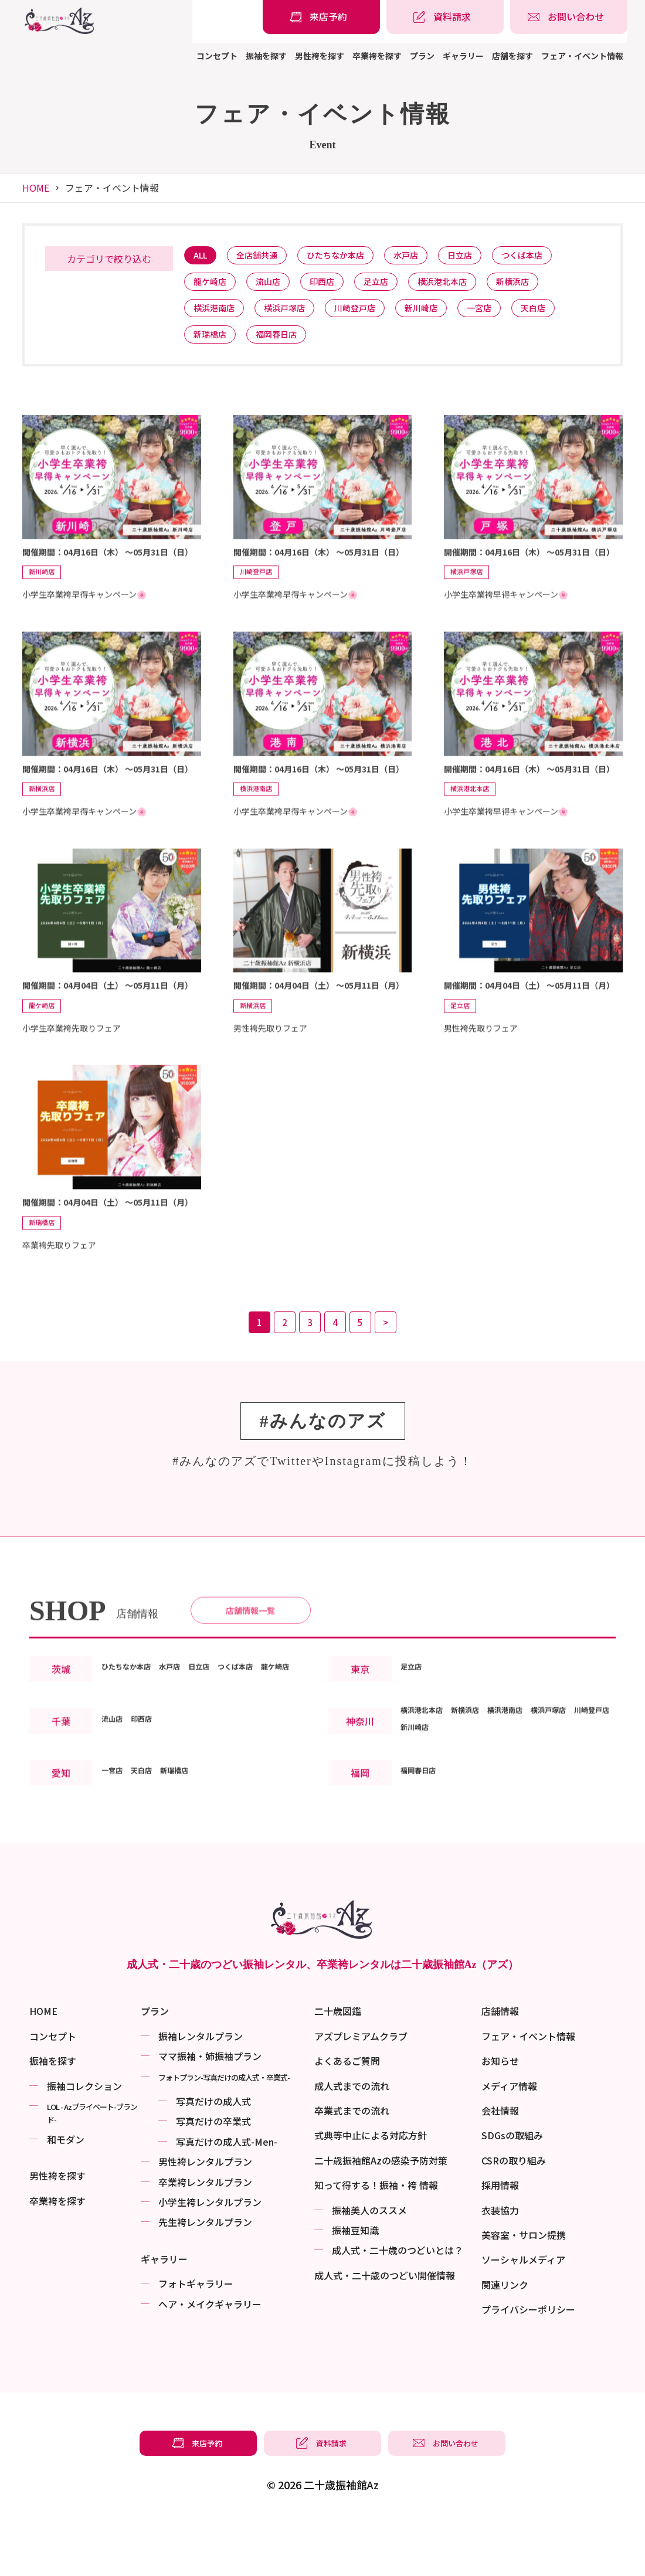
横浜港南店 (217, 316)
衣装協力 (500, 2265)
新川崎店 (443, 316)
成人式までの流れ (351, 2141)
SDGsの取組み (512, 2190)
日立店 (486, 256)
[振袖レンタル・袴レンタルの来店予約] (321, 17)
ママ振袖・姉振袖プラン (210, 2111)
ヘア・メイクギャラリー (210, 2358)
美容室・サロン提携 (523, 2290)
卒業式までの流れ (351, 2166)
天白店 (566, 316)
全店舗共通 (265, 256)
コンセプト (216, 56)
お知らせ (500, 2116)
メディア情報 (509, 2141)
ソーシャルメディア (523, 2314)
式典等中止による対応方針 (370, 2190)
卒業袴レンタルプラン (205, 2237)
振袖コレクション (84, 2141)
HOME (35, 188)
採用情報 (500, 2240)
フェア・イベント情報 (582, 56)
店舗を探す (512, 56)
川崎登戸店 (371, 316)
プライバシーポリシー (528, 2364)
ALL (202, 256)
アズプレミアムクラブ (361, 2091)
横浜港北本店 (467, 286)
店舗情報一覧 (250, 1661)
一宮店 (507, 316)
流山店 (276, 286)
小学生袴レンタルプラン (210, 2257)
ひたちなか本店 (350, 256)
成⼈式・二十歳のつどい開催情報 (384, 2330)
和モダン (65, 2194)
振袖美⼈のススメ (369, 2265)
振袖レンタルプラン (200, 2091)
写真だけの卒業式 (213, 2176)
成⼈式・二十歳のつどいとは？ (397, 2305)
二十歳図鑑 (337, 2066)
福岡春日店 (285, 345)
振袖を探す (266, 56)
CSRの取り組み (513, 2215)
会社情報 (500, 2166)
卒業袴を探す (377, 56)
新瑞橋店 (212, 345)
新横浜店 (544, 286)
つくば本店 (554, 256)
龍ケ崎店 (212, 286)
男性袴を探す (319, 56)
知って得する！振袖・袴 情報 (376, 2240)
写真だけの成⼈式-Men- (226, 2197)
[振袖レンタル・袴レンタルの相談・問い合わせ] (568, 17)
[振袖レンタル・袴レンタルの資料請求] (445, 17)
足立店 (395, 286)
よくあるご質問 (347, 2116)
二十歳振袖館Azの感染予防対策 (380, 2215)
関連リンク (504, 2340)
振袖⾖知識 (355, 2285)
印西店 (335, 286)
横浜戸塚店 (294, 316)
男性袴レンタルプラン (205, 2217)
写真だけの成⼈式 (213, 2156)
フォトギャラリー (195, 2339)
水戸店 (427, 256)
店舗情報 (500, 2066)
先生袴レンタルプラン (205, 2277)
